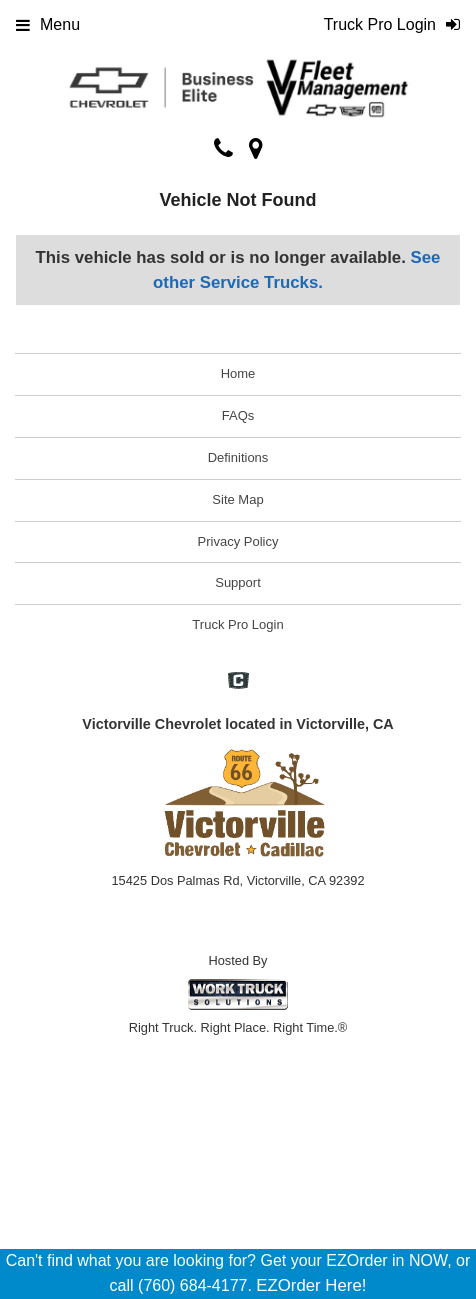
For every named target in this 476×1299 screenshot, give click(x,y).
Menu (48, 24)
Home (238, 373)
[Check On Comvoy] (238, 682)
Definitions (238, 457)
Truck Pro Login (237, 624)
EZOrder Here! (311, 1285)
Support (238, 582)
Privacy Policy (238, 541)
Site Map (237, 499)
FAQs (238, 415)
